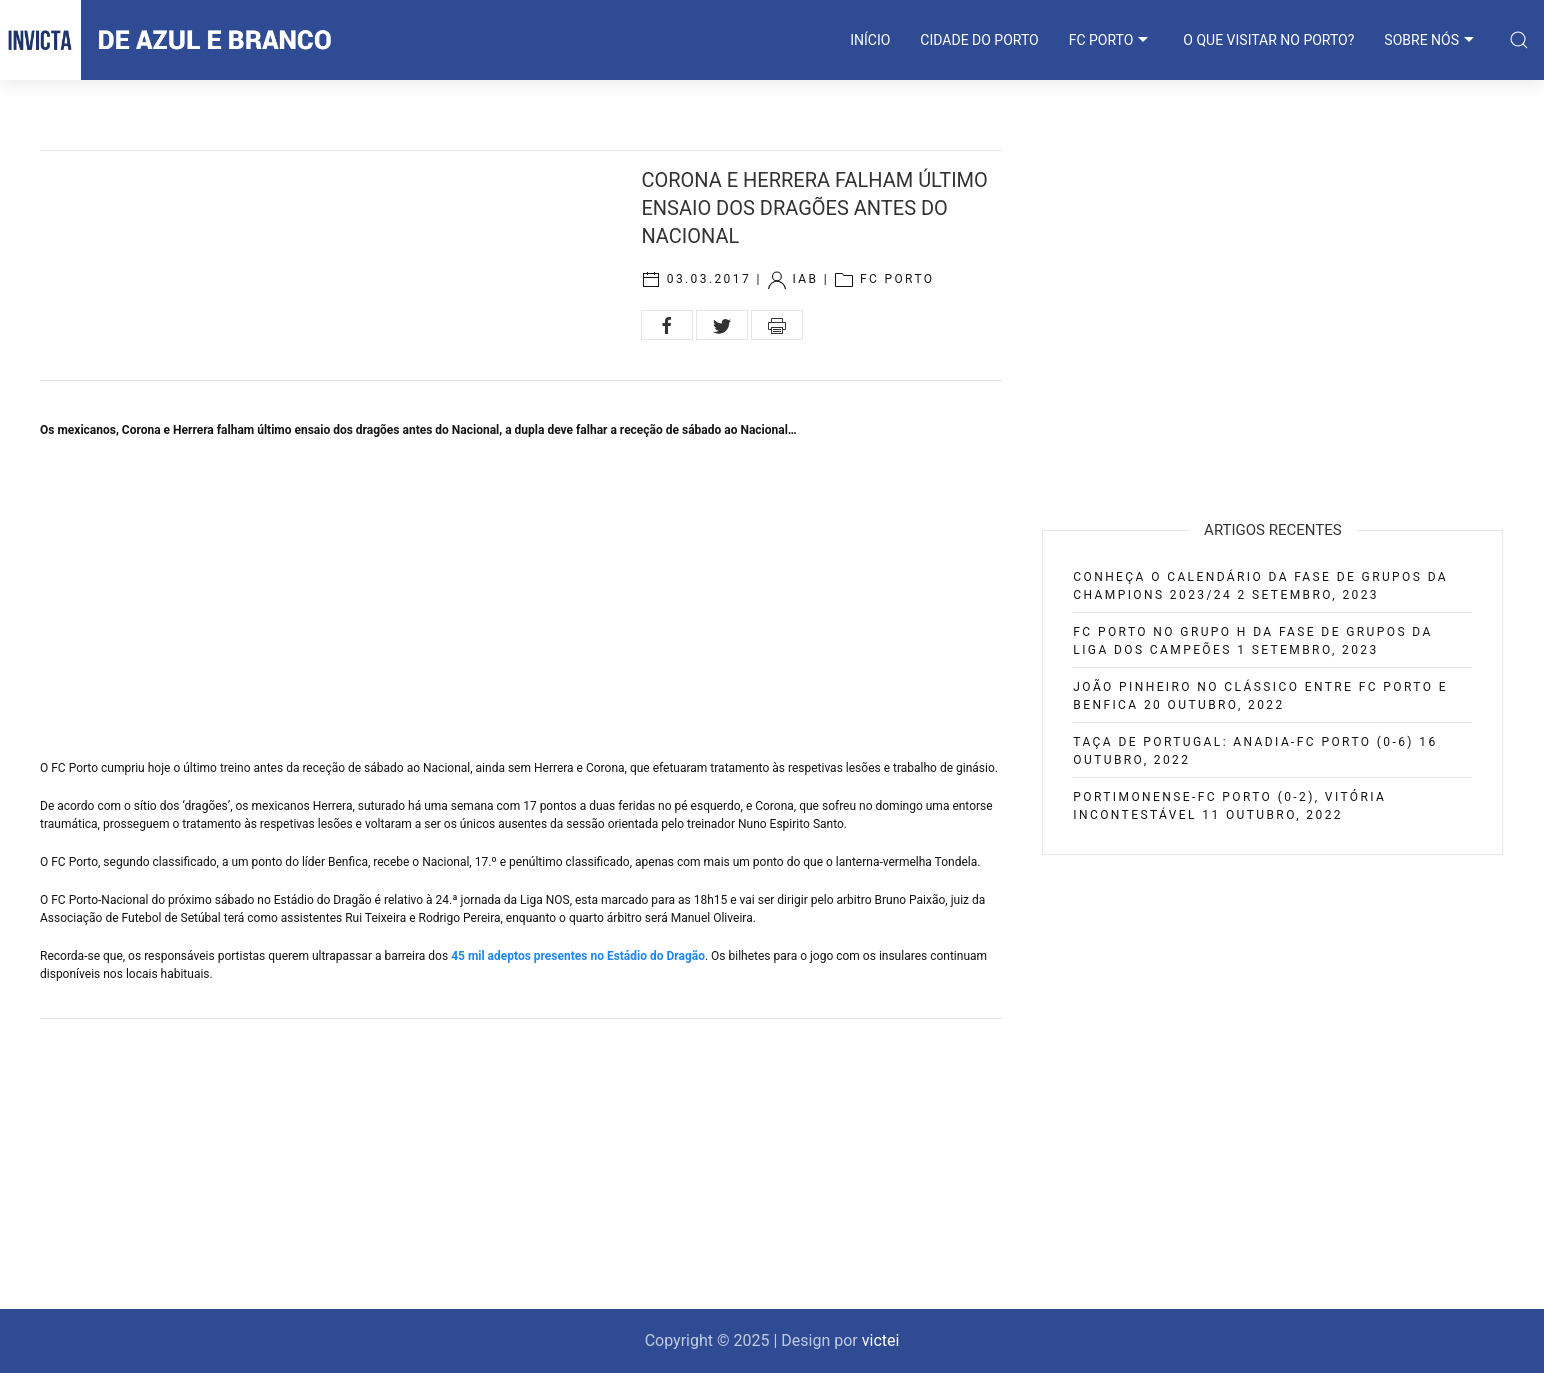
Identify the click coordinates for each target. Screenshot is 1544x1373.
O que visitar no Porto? (1268, 40)
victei (881, 1340)
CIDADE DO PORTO (979, 40)
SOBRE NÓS (1431, 40)
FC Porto (897, 279)
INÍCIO (870, 40)
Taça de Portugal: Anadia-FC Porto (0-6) (1243, 742)
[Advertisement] (521, 599)
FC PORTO (1111, 40)
